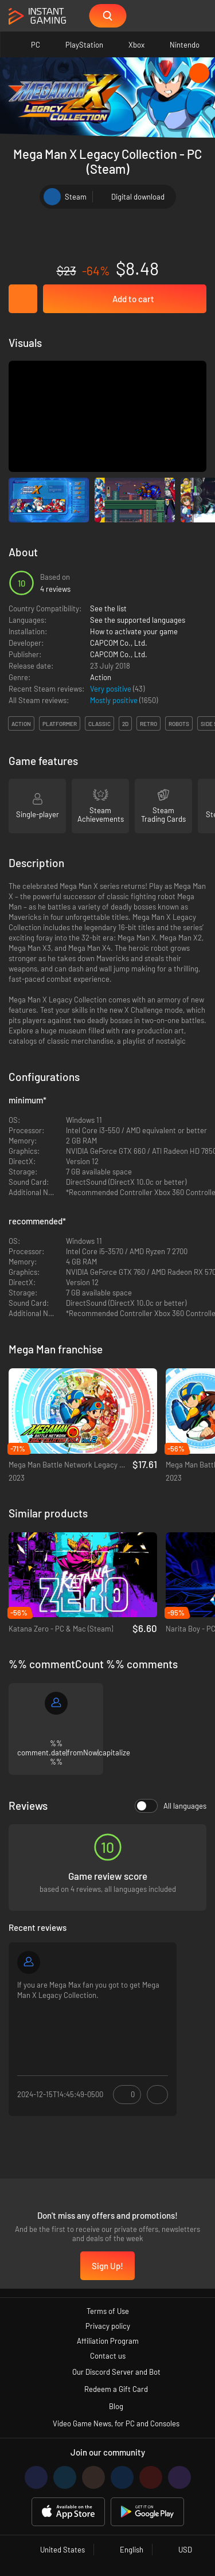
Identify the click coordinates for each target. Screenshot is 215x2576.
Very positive (111, 688)
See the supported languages (137, 620)
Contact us (108, 2355)
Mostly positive (114, 700)
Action (100, 677)
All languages (170, 1806)
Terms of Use (108, 2311)
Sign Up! (107, 2266)
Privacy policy (107, 2326)
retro (148, 723)
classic (99, 723)
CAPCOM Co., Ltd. (118, 642)
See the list (108, 608)
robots (179, 723)
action (21, 723)
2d (125, 723)
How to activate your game (134, 631)
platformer (59, 723)
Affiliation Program (108, 2340)
